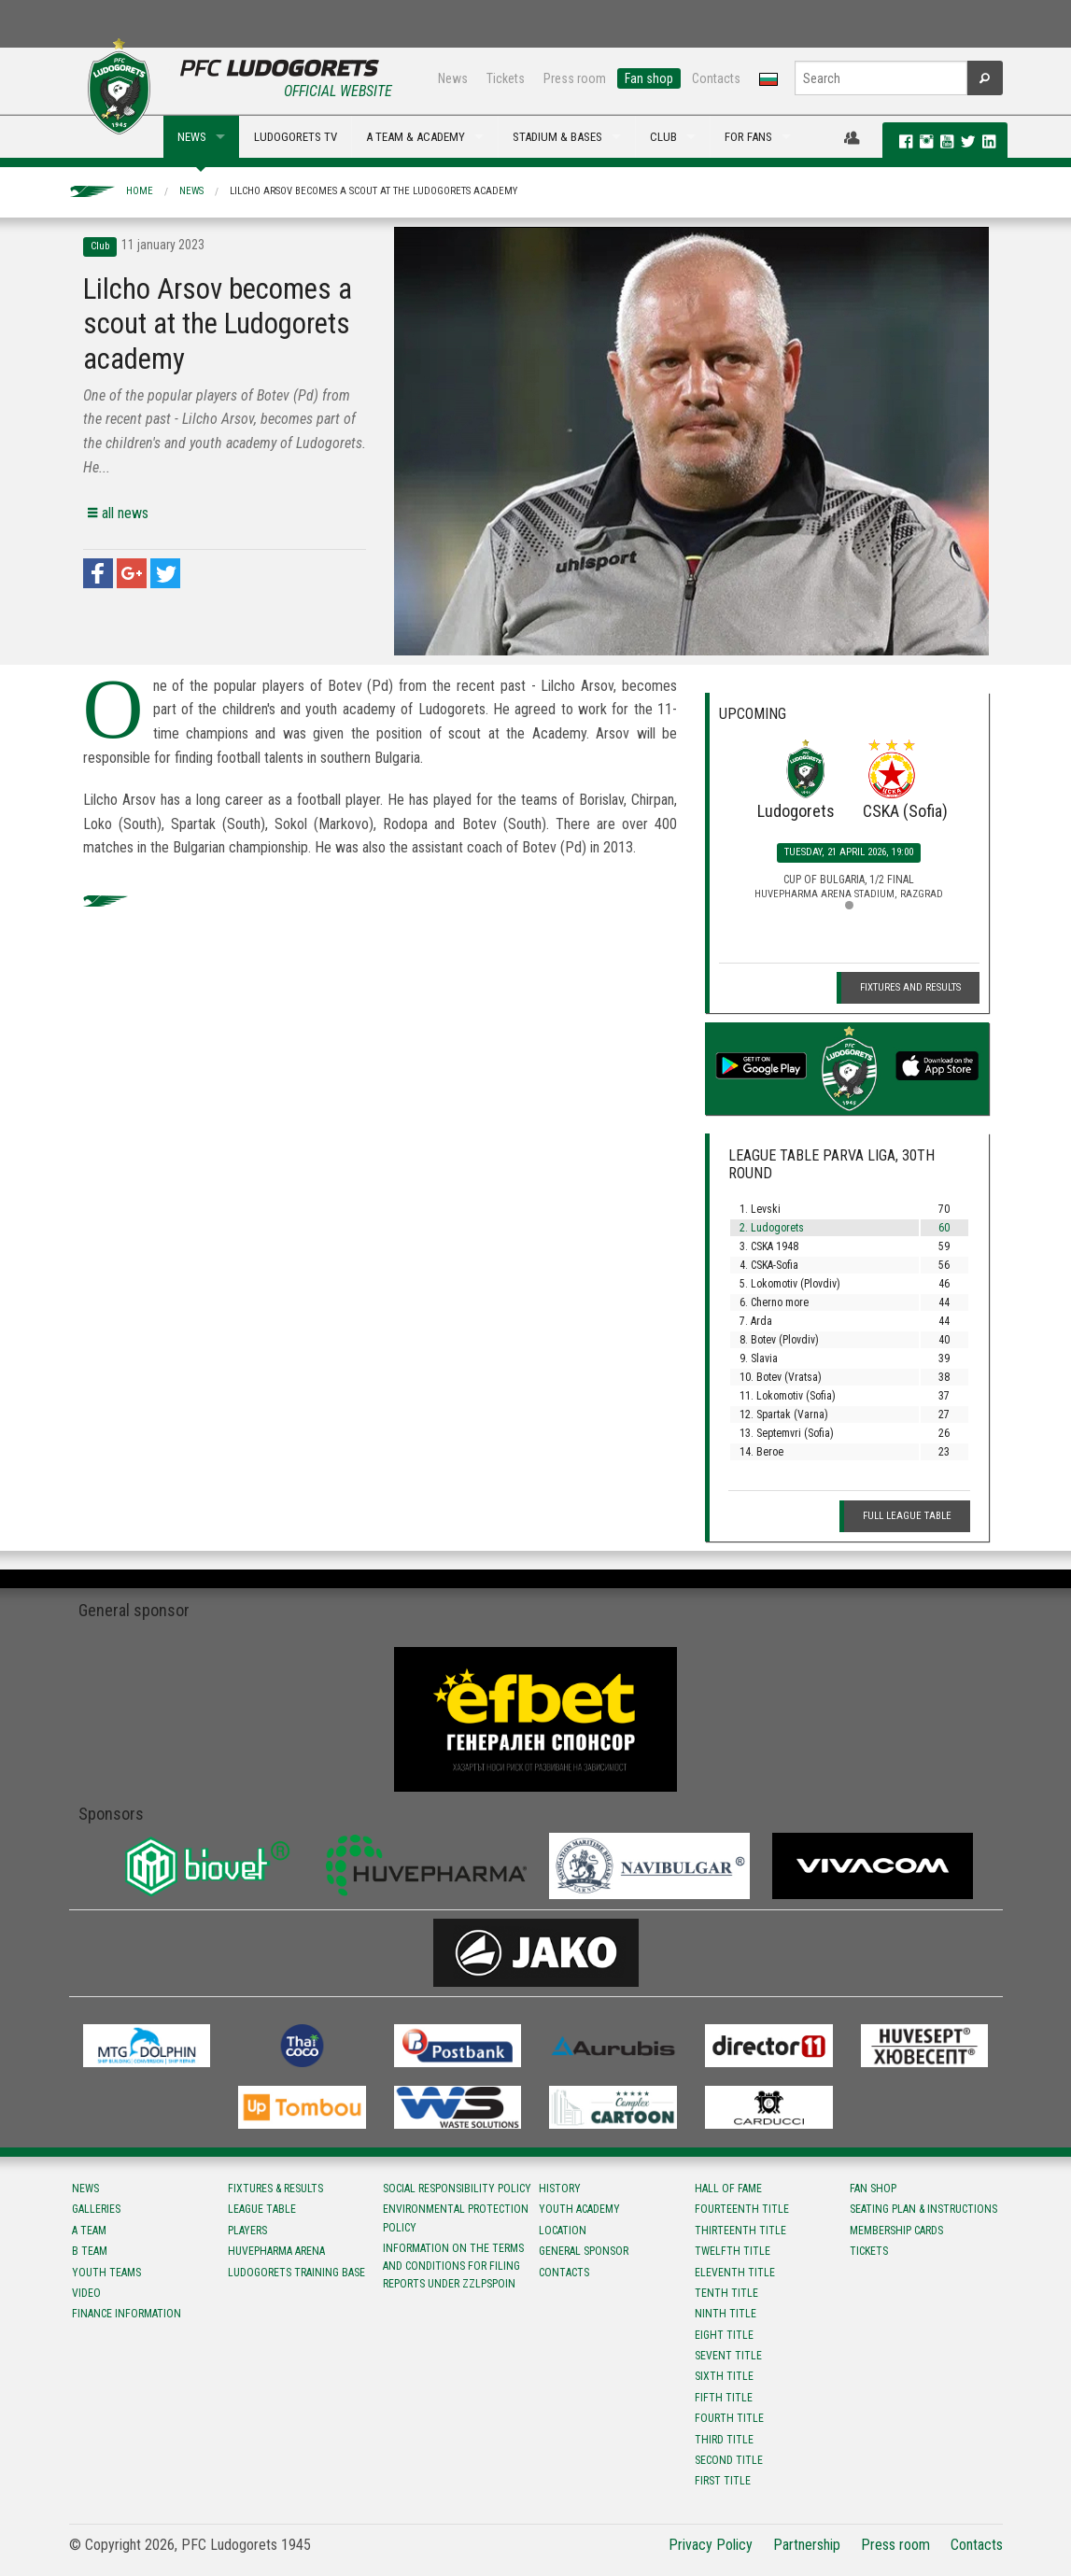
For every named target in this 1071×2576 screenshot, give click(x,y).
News (453, 78)
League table (262, 2209)
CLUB (663, 137)
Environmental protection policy (455, 2218)
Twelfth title (732, 2251)
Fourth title (729, 2418)
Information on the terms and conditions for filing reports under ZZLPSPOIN (453, 2266)
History (560, 2188)
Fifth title (724, 2397)
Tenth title (726, 2293)
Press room (574, 78)
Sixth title (724, 2376)
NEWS (191, 137)
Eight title (724, 2335)
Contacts (716, 78)
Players (247, 2230)
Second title (729, 2460)
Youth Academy (579, 2209)
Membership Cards (896, 2230)
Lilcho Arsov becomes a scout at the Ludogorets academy (373, 191)
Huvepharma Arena (276, 2251)
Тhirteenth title (740, 2230)
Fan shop (649, 78)
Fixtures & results (275, 2188)
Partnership (806, 2545)
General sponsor (583, 2251)
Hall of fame (728, 2188)
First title (723, 2480)
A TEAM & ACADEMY (415, 137)
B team (89, 2251)
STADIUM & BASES (557, 137)
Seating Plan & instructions (923, 2209)
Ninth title (725, 2313)
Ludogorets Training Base (296, 2272)
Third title (724, 2439)
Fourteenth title (742, 2209)
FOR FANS (748, 137)
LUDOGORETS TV (295, 137)
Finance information (126, 2313)
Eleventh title (735, 2272)
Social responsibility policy (457, 2188)
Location (562, 2230)
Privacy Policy (711, 2545)
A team (89, 2230)
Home (139, 191)
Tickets (505, 78)
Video (86, 2293)
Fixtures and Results (910, 987)
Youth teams (106, 2272)
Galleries (96, 2209)
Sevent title (728, 2355)
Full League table (907, 1516)
